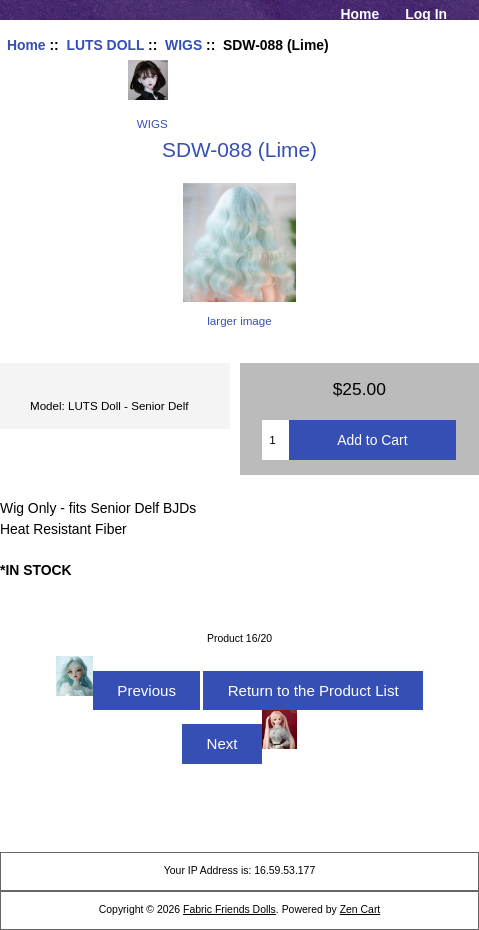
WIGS (183, 45)
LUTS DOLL (105, 45)
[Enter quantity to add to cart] (275, 440)
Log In (426, 14)
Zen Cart (360, 909)
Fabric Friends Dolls (229, 909)
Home (360, 14)
